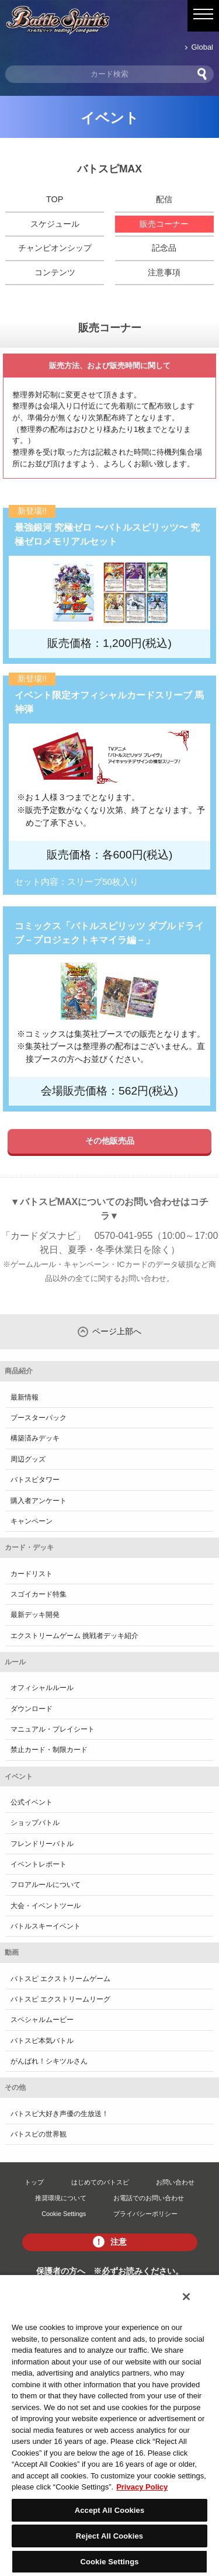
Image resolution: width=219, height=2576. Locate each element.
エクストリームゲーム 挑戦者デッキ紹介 (74, 1636)
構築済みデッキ (35, 1438)
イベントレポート (39, 1864)
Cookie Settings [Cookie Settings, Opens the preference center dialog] (109, 2561)
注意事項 (164, 272)
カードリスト (32, 1574)
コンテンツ (54, 272)
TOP (54, 199)
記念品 (164, 247)
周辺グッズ (28, 1459)
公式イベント (32, 1802)
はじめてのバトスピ (100, 2182)
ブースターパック (39, 1418)
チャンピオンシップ (55, 247)
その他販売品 (109, 1140)
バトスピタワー (35, 1480)
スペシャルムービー (42, 2020)
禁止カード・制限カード (49, 1750)
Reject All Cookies (109, 2536)
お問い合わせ (175, 2182)
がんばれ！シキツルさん (49, 2061)
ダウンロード (32, 1709)
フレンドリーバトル (42, 1844)
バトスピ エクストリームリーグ (60, 1999)
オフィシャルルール (42, 1688)
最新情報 (25, 1397)
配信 (164, 199)
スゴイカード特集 (39, 1594)
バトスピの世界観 (39, 2134)
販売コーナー (164, 223)
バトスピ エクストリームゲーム (60, 1979)
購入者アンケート (39, 1501)
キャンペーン (32, 1521)
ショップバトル (35, 1823)
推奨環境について (60, 2197)
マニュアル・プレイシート (53, 1729)
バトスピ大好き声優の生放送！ (60, 2114)
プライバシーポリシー (145, 2213)
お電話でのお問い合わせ (148, 2197)
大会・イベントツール (46, 1906)
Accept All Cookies (110, 2510)
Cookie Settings (63, 2213)
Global (202, 47)
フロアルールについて (46, 1885)
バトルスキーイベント (46, 1926)
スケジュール (54, 223)
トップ (34, 2182)
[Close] (186, 2297)
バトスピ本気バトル (42, 2041)
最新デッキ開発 (35, 1615)
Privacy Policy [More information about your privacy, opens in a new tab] (142, 2486)
